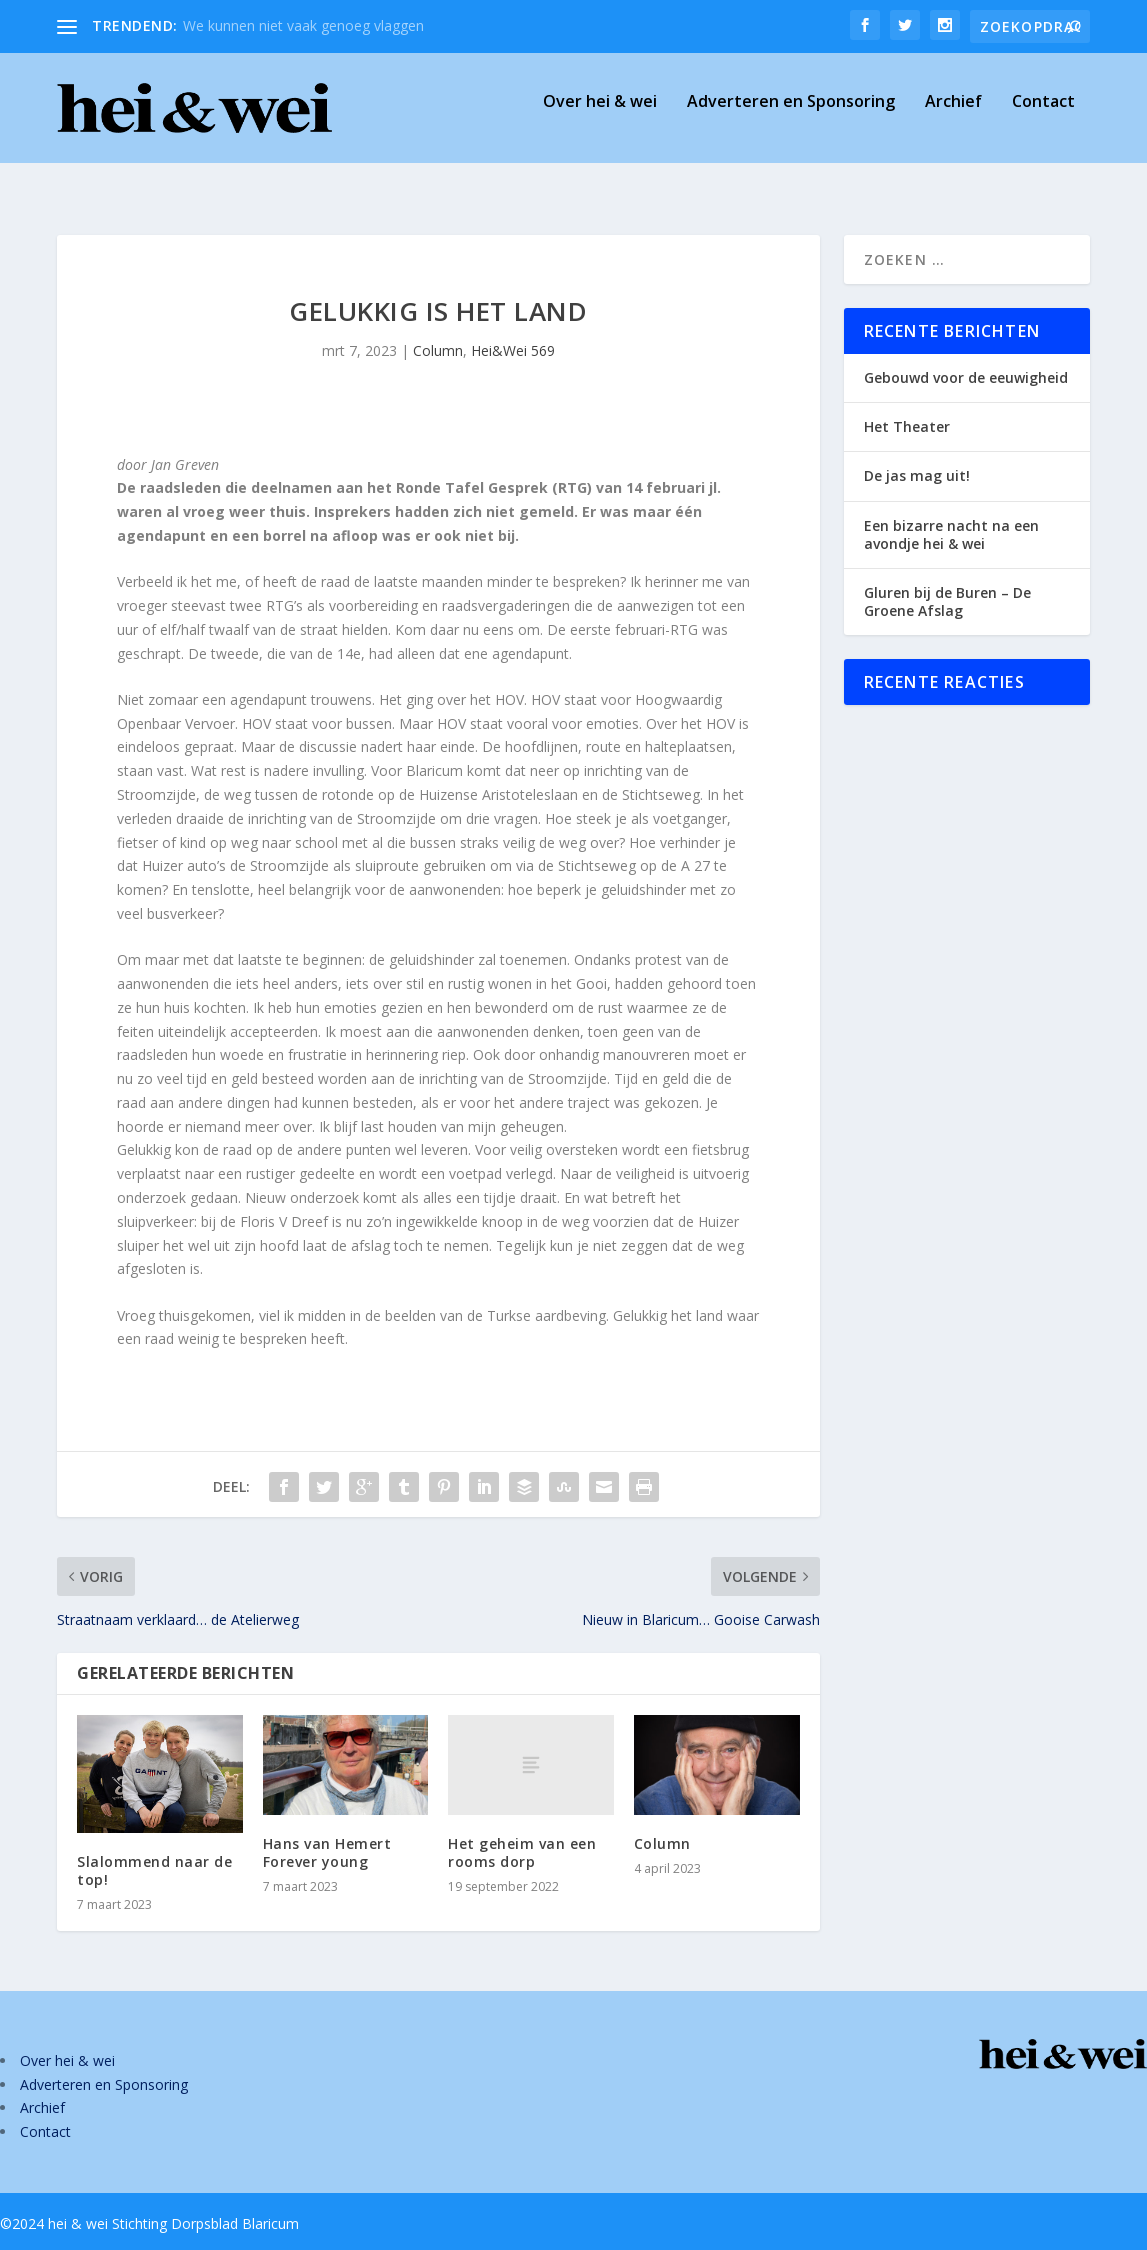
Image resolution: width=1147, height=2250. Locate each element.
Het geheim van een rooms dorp (522, 1834)
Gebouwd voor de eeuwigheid (966, 359)
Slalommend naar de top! (154, 1852)
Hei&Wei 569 (513, 332)
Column (438, 332)
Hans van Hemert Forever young (327, 1834)
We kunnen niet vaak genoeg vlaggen (303, 25)
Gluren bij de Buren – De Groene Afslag (947, 583)
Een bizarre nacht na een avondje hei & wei (951, 516)
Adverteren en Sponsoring (791, 116)
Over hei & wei (600, 116)
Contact (1043, 116)
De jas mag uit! (917, 457)
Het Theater (907, 408)
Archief (953, 116)
